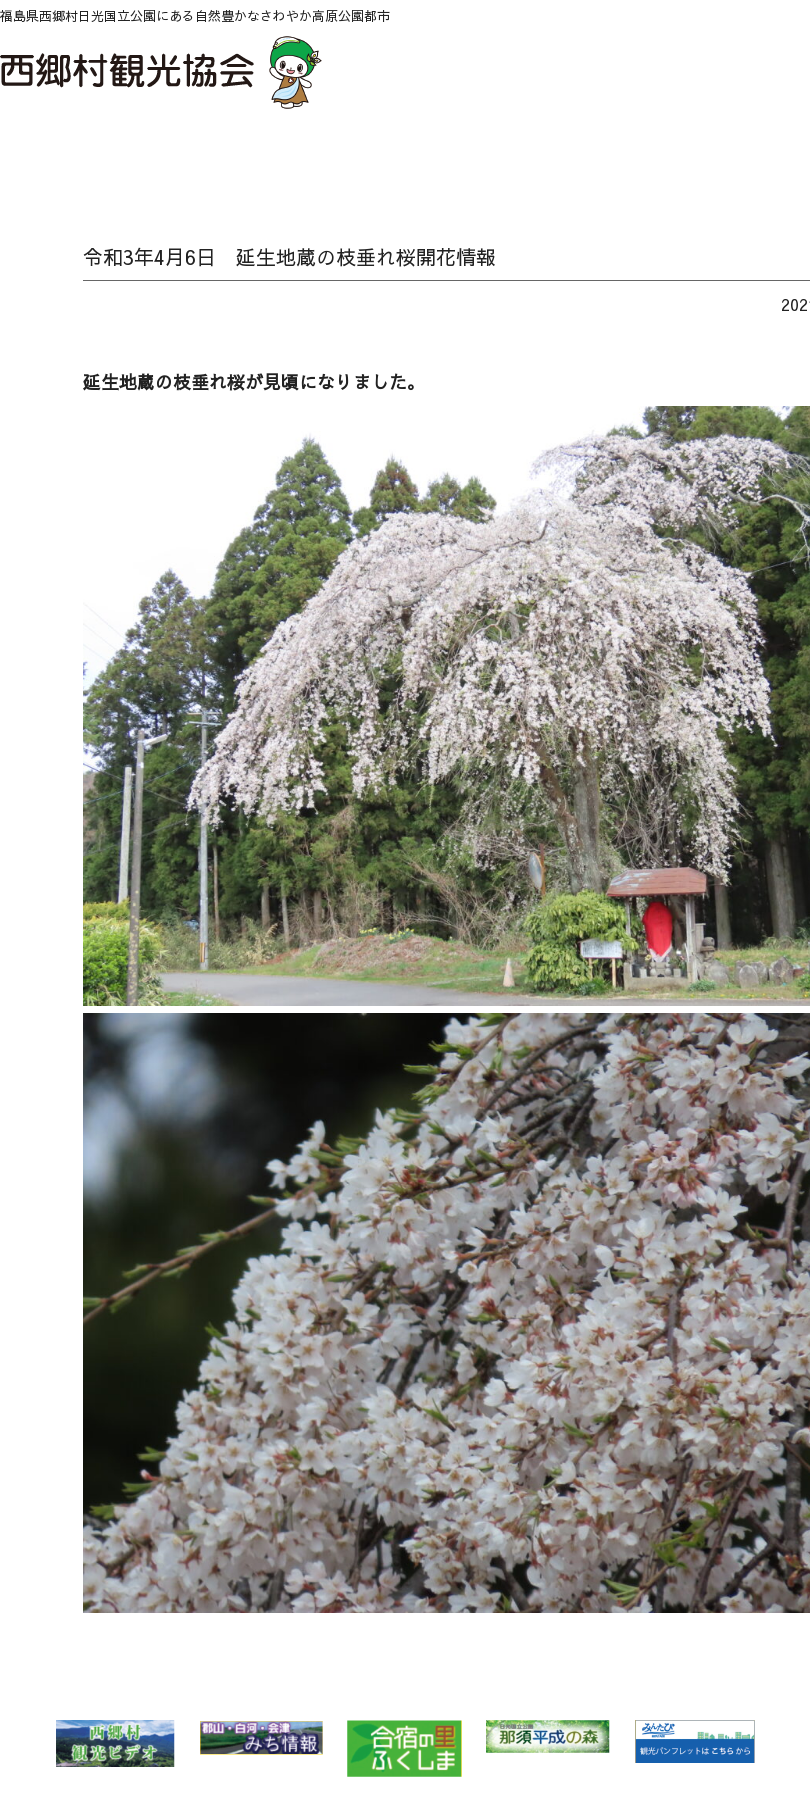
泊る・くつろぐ (533, 157)
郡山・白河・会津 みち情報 (261, 1737)
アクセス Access (675, 157)
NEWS (107, 157)
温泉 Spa (320, 157)
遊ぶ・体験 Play (391, 157)
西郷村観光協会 (163, 72)
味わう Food (462, 157)
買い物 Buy (604, 157)
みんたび (694, 1742)
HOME (36, 157)
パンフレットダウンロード (746, 157)
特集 (249, 157)
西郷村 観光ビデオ (115, 1743)
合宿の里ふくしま (404, 1748)
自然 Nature (178, 157)
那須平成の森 (548, 1736)
